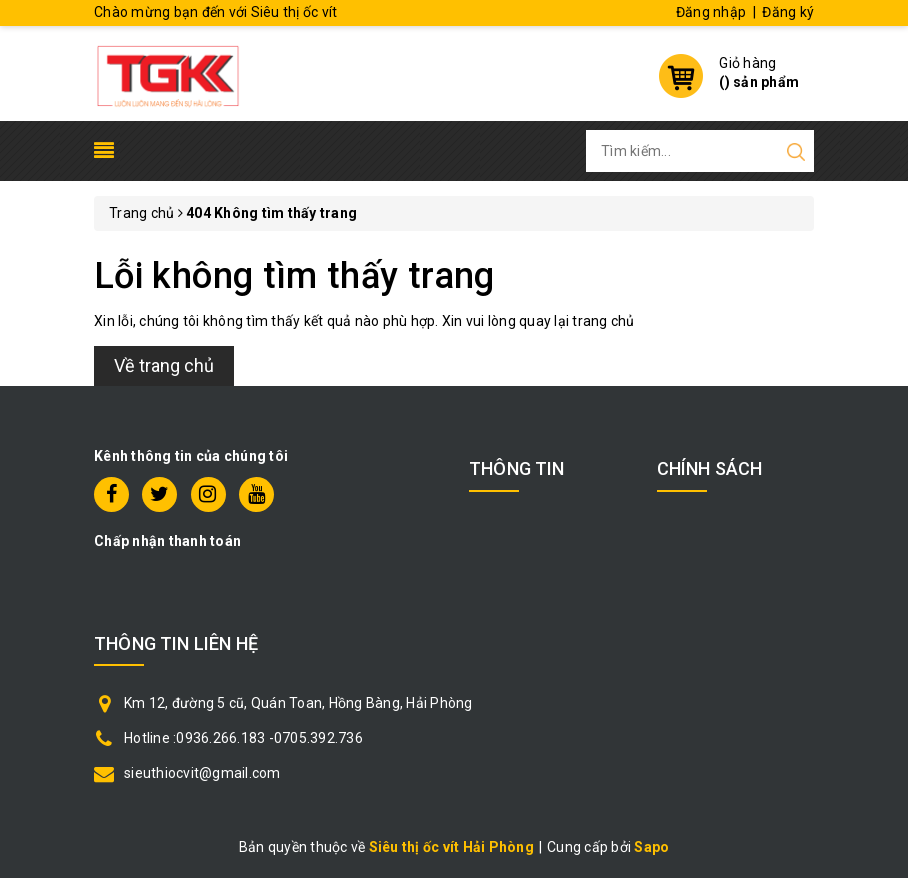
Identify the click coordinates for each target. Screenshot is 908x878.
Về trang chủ (164, 365)
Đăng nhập (711, 12)
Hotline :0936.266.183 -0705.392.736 (243, 738)
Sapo (651, 847)
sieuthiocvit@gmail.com (202, 773)
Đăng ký (788, 12)
